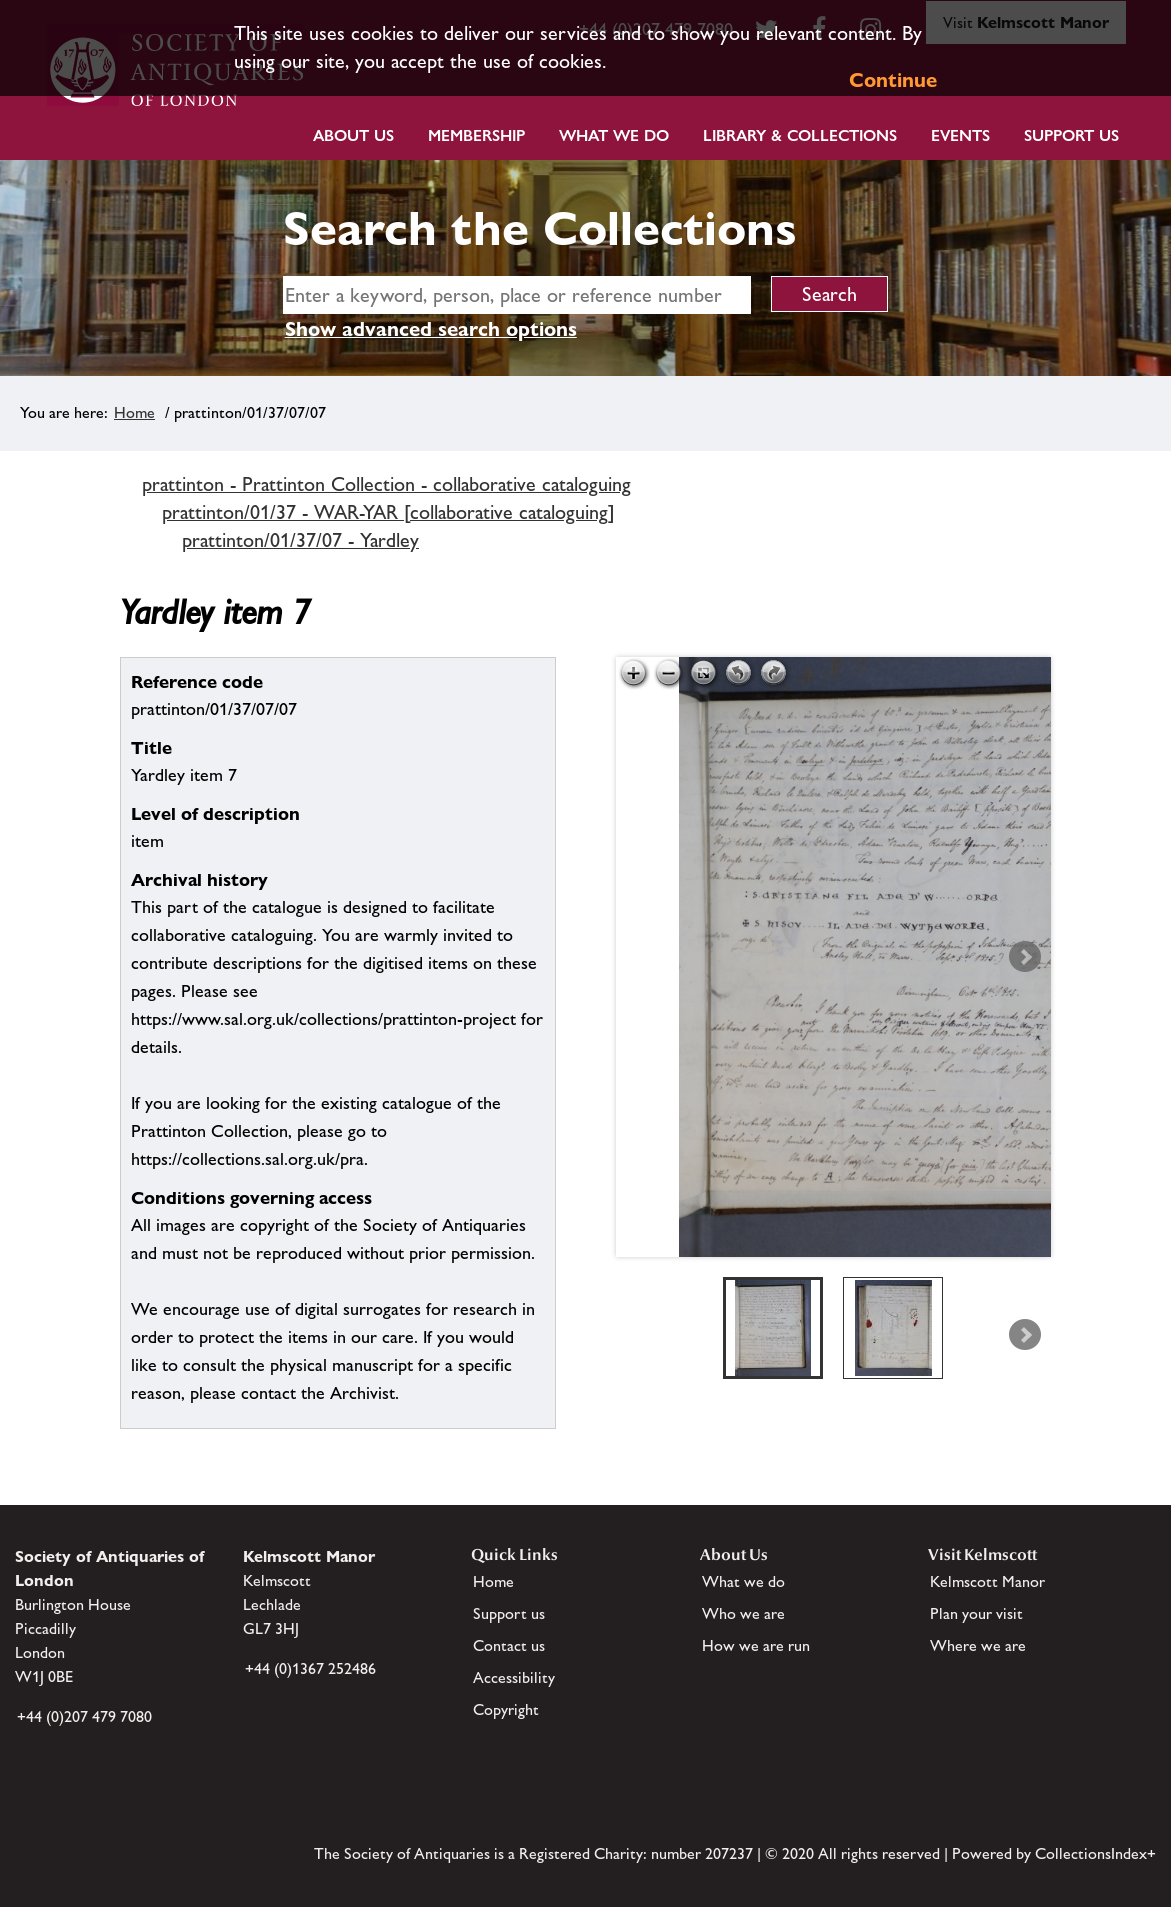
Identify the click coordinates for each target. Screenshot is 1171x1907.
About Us (353, 135)
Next (1025, 957)
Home (134, 412)
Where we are (978, 1645)
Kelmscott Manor (987, 1581)
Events (960, 135)
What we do (614, 135)
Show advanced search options (431, 329)
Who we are (743, 1613)
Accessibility (514, 1677)
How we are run (756, 1645)
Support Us (1071, 135)
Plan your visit (976, 1613)
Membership (476, 135)
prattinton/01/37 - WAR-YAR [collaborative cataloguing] (388, 512)
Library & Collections (800, 135)
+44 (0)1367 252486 (310, 1668)
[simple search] (517, 295)
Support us (509, 1613)
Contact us (509, 1645)
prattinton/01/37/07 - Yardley (300, 540)
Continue (893, 80)
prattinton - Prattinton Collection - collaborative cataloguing (386, 484)
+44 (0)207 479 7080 (84, 1716)
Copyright (506, 1709)
